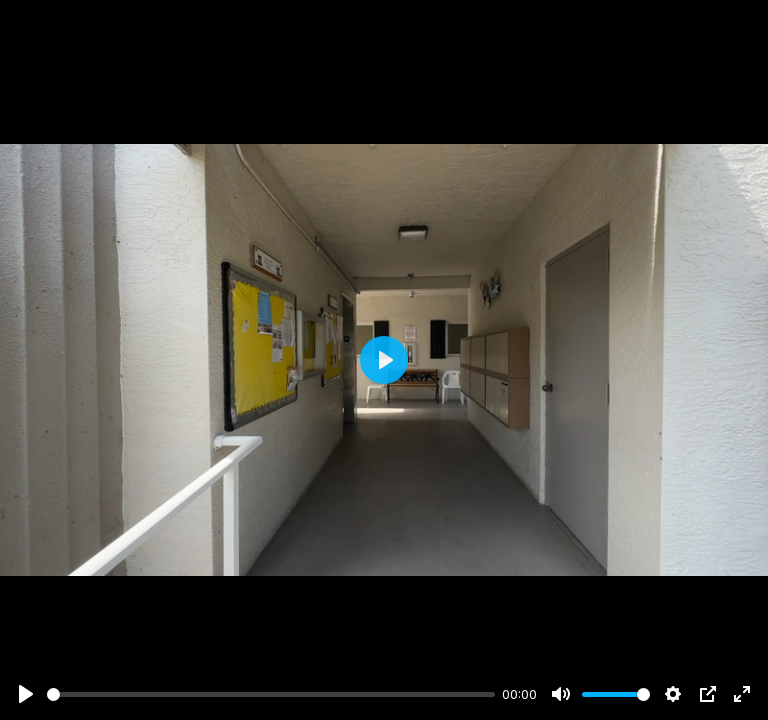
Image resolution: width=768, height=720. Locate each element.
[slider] (271, 694)
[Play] (26, 694)
